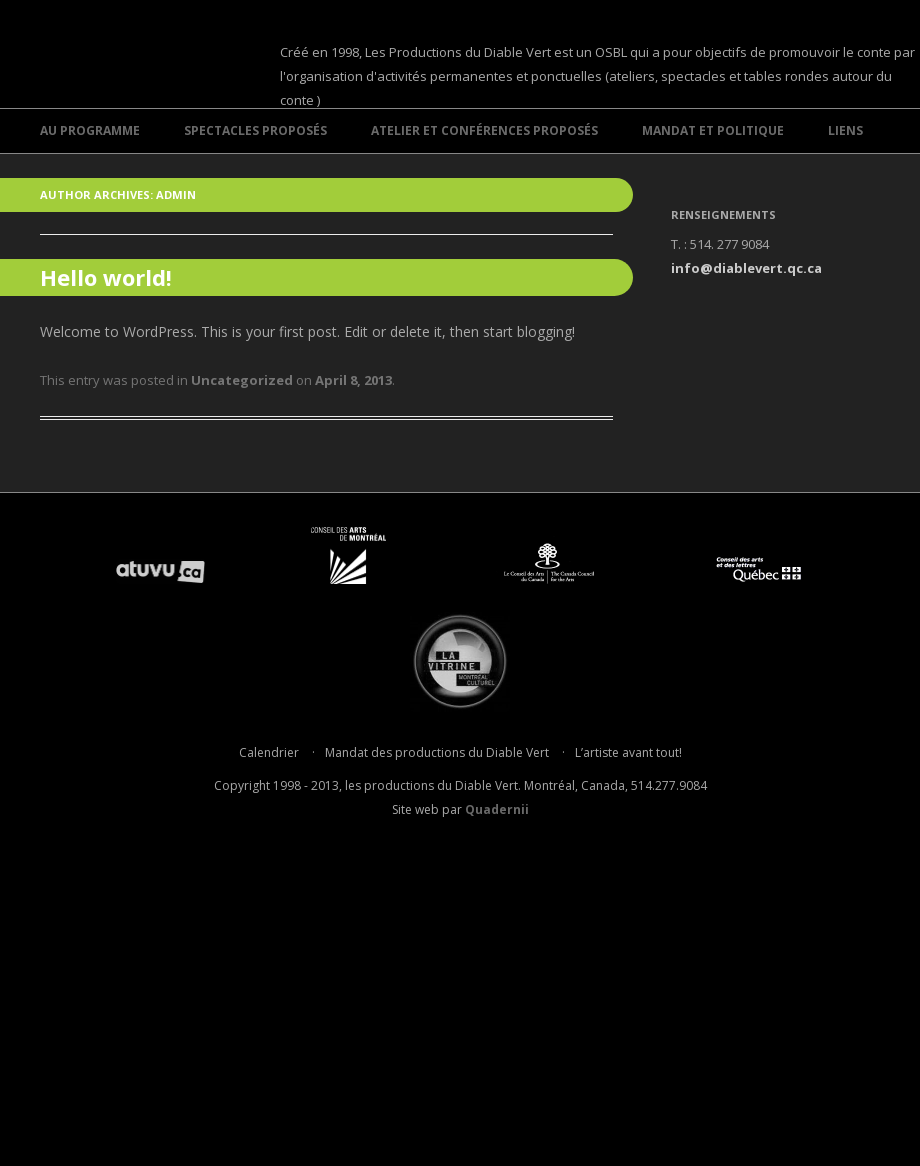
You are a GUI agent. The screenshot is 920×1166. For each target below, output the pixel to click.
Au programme (90, 130)
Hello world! (106, 277)
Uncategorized (242, 380)
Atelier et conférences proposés (484, 130)
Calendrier (269, 752)
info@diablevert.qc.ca (746, 268)
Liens (845, 130)
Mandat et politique (713, 130)
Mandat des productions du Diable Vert (437, 752)
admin (176, 194)
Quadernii (497, 809)
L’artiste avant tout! (628, 752)
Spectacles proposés (255, 130)
